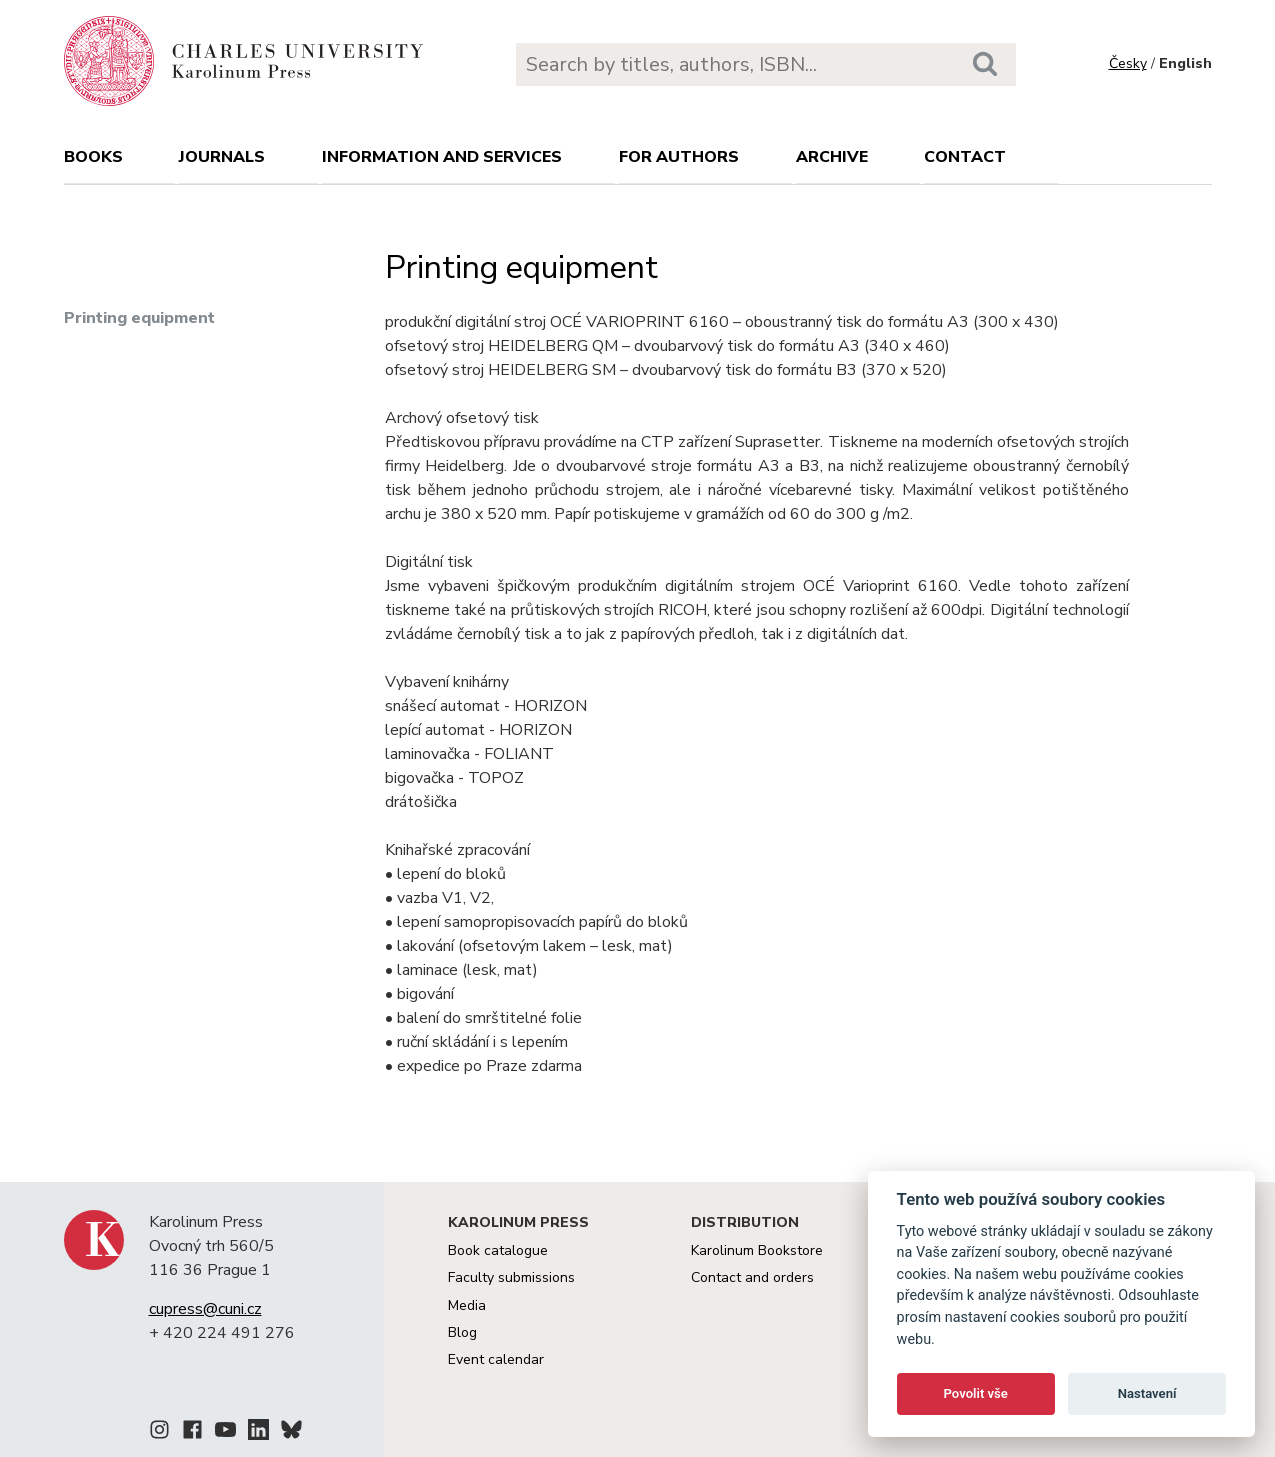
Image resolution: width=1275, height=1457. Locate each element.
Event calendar (496, 1359)
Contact (965, 157)
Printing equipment (139, 318)
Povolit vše (976, 1393)
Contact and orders (752, 1277)
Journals (222, 157)
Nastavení (1147, 1393)
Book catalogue (498, 1250)
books (93, 157)
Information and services (442, 157)
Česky (1128, 63)
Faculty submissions (511, 1277)
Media (467, 1305)
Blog (462, 1332)
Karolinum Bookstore (757, 1250)
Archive (832, 157)
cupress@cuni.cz (205, 1309)
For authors (679, 157)
